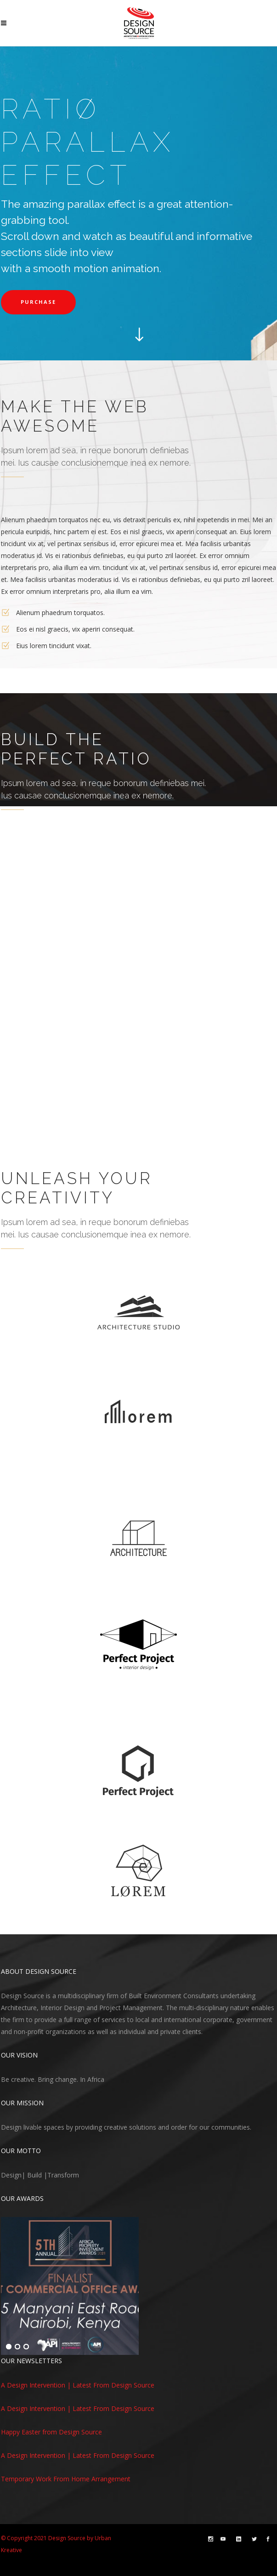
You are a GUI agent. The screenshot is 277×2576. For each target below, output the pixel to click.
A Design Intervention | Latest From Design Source (77, 2385)
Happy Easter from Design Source (51, 2432)
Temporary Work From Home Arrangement (65, 2478)
